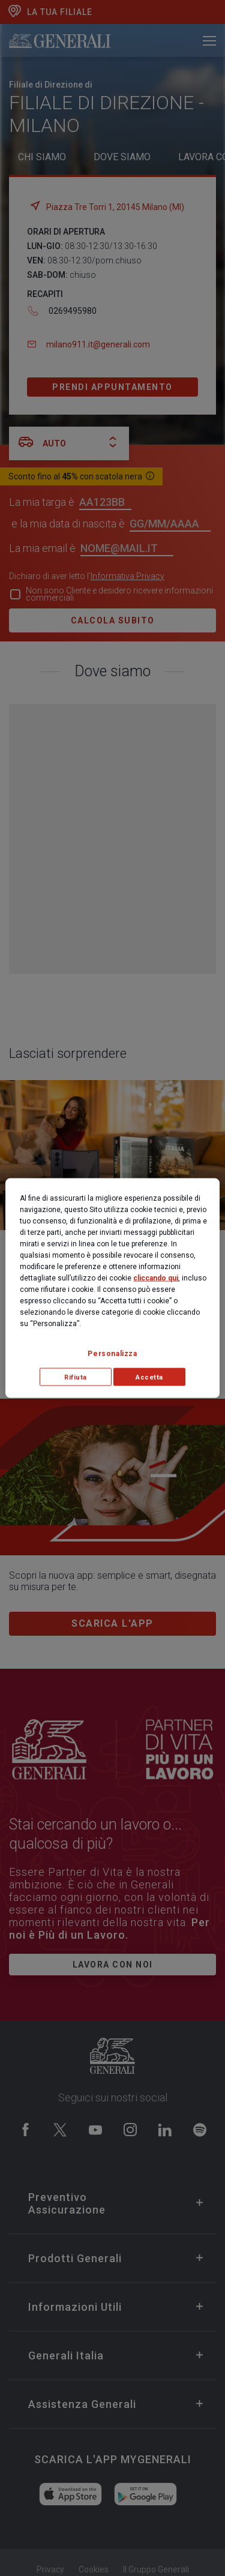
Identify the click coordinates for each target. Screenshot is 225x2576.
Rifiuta (75, 1377)
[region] (112, 1288)
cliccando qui (155, 1277)
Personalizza (112, 1353)
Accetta (149, 1377)
